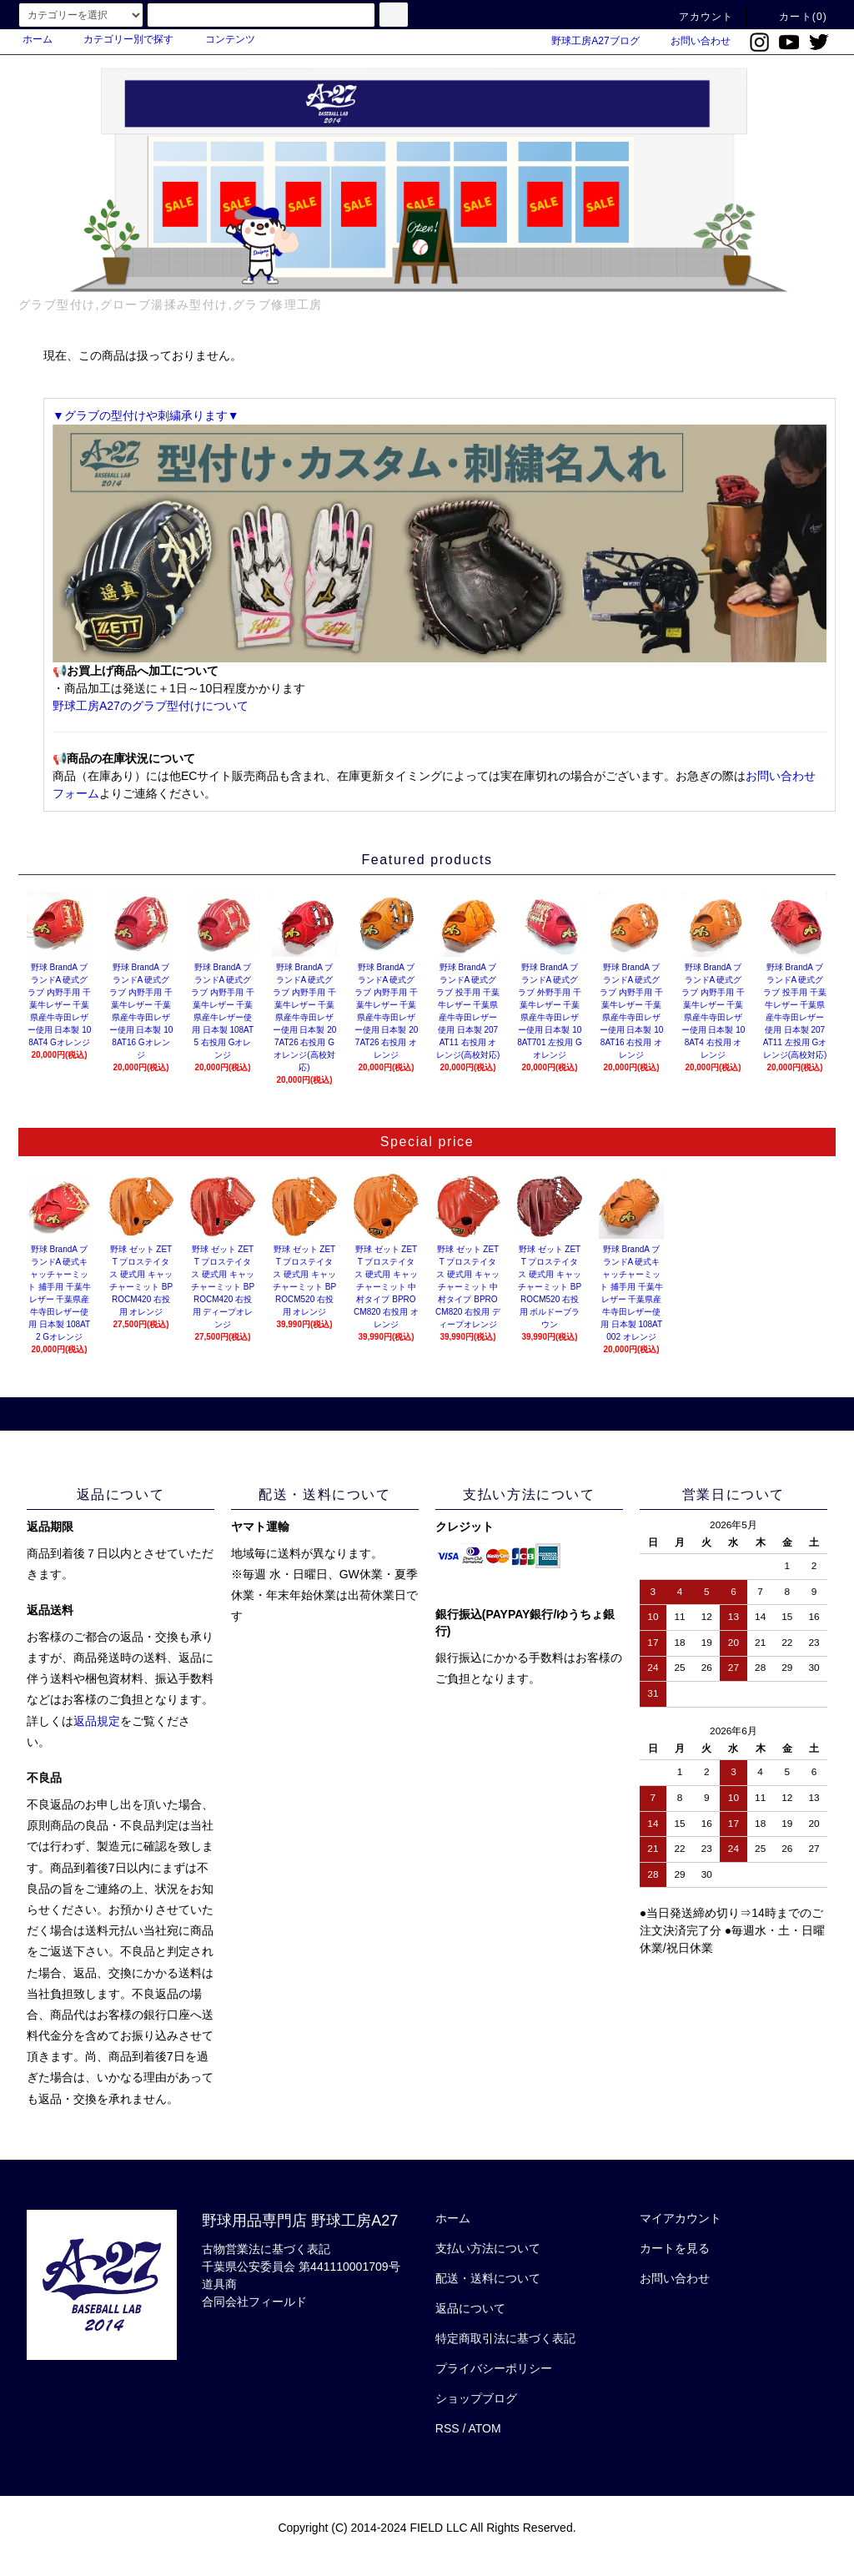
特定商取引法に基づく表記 (505, 2338)
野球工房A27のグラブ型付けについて (151, 705)
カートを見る (675, 2248)
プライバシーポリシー (493, 2368)
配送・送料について (487, 2278)
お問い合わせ (691, 41)
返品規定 (96, 1721)
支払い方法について (487, 2248)
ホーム (38, 39)
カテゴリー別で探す (118, 39)
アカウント (696, 17)
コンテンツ (220, 39)
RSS (447, 2428)
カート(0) (793, 17)
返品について (470, 2308)
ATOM (485, 2428)
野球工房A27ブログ (585, 41)
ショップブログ (476, 2398)
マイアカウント (680, 2218)
